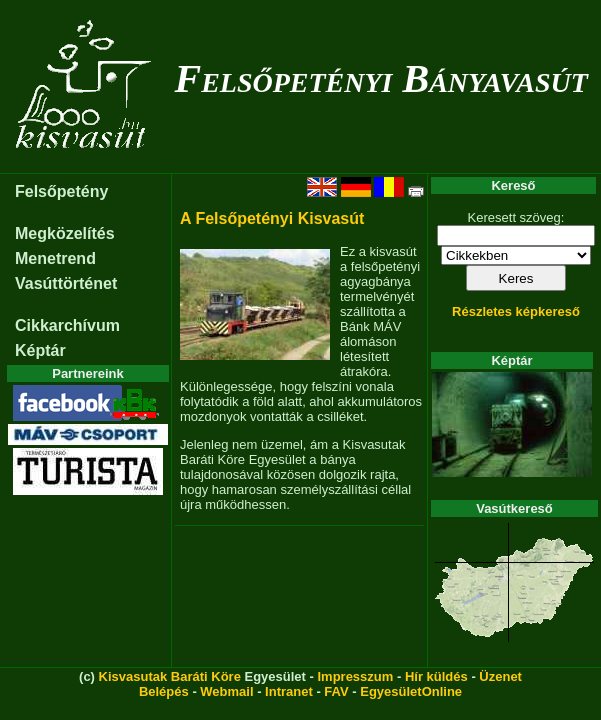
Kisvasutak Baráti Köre (170, 676)
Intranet (289, 691)
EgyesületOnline (411, 691)
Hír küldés (436, 676)
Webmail (226, 691)
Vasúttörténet (66, 283)
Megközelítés (65, 233)
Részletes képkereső (516, 311)
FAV (336, 691)
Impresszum (355, 676)
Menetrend (55, 258)
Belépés (164, 691)
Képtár (40, 350)
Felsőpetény (61, 191)
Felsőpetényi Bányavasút (380, 78)
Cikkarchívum (67, 325)
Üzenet (500, 676)
